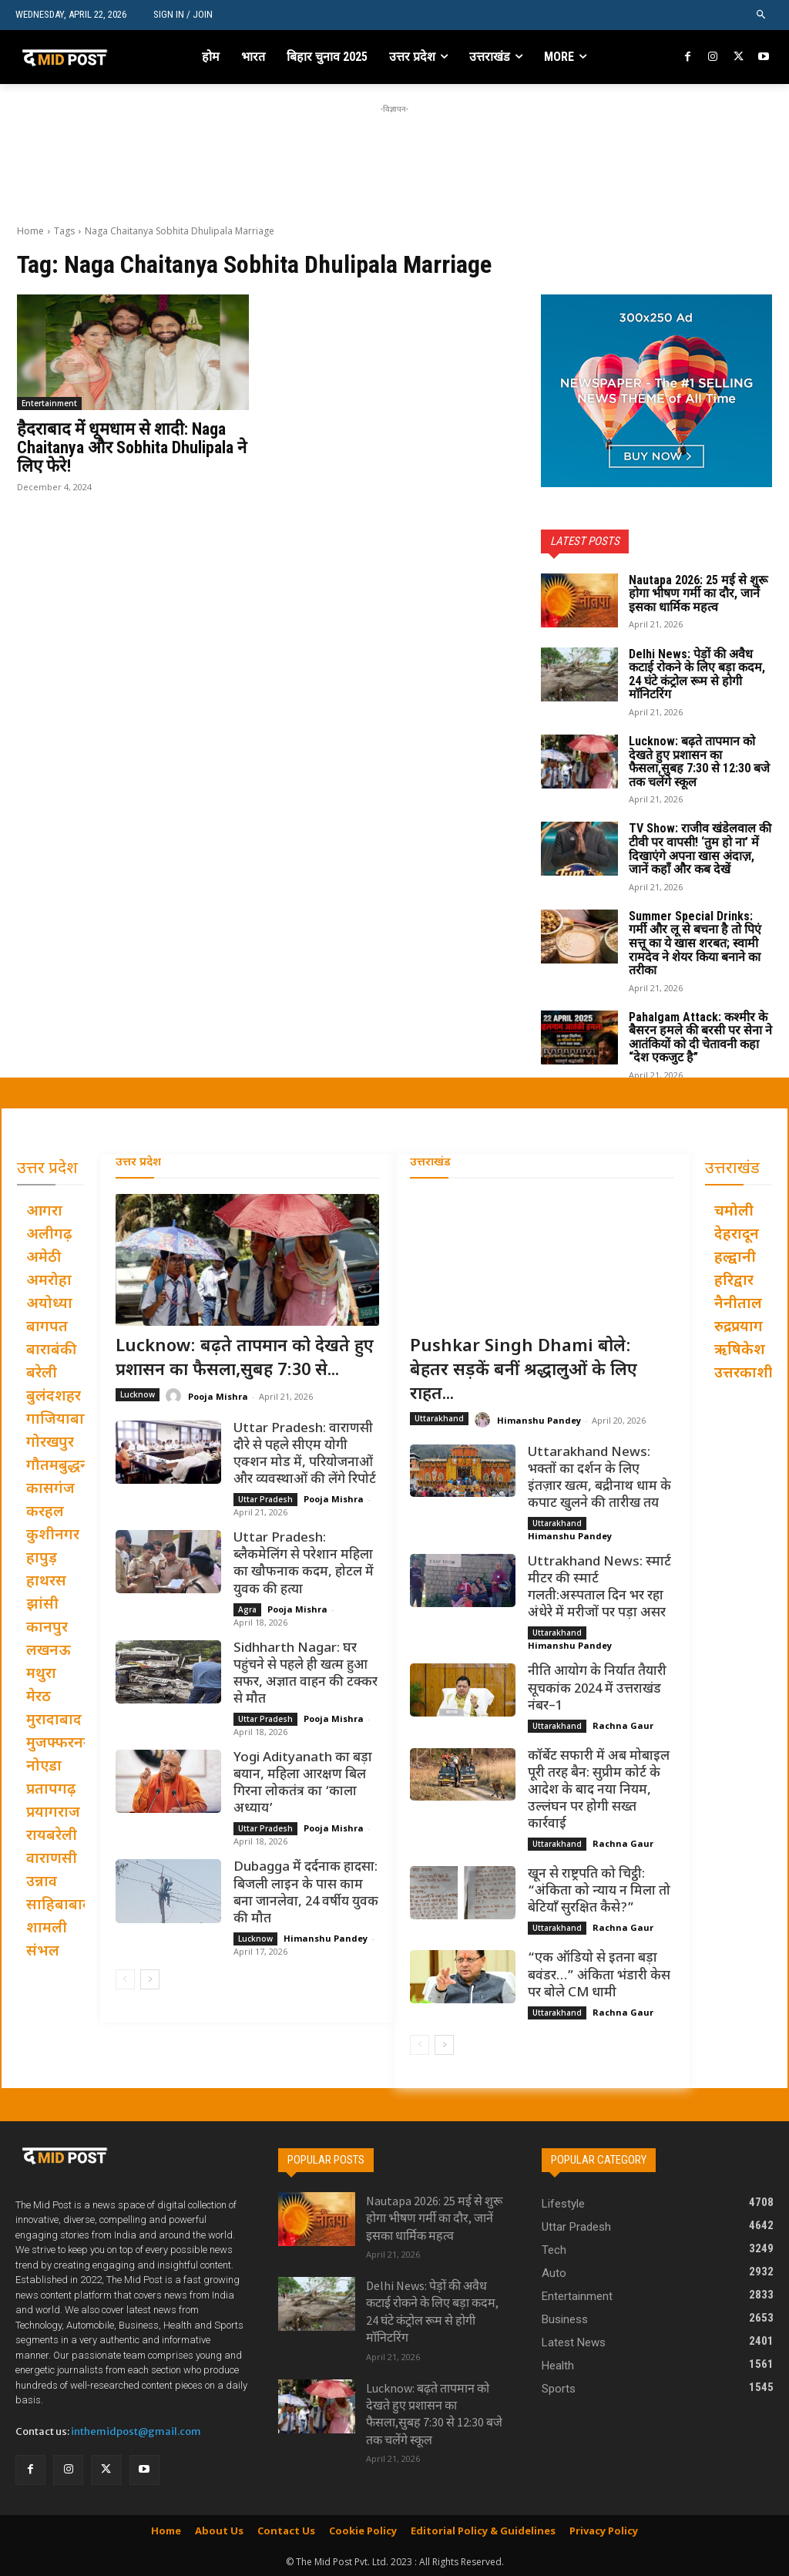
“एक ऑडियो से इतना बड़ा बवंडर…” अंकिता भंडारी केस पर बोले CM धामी (599, 1975)
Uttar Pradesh (265, 1499)
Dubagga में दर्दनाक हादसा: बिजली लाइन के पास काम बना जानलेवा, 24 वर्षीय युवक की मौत (305, 1893)
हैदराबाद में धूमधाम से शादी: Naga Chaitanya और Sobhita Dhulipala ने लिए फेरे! (132, 447)
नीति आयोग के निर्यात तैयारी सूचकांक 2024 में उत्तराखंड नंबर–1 (597, 1688)
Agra (247, 1609)
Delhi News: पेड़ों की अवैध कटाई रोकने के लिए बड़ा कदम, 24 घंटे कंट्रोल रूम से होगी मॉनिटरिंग (697, 674)
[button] (762, 15)
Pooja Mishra (218, 1396)
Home (30, 230)
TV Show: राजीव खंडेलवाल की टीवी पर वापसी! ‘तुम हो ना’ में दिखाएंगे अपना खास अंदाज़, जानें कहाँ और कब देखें (700, 848)
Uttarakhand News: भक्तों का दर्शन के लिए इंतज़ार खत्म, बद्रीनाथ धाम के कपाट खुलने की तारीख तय (599, 1478)
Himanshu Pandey (326, 1938)
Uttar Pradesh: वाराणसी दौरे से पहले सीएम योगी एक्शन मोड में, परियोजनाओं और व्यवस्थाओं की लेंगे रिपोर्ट (304, 1454)
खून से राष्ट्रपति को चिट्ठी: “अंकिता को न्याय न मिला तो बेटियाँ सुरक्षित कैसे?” (599, 1891)
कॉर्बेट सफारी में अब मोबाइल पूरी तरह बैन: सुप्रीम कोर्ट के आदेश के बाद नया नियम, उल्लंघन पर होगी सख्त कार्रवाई (599, 1790)
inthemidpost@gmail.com (136, 2431)
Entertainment (49, 403)
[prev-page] (125, 1979)
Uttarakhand (439, 1418)
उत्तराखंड (430, 1162)
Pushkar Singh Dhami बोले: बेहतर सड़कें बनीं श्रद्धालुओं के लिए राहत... (523, 1371)
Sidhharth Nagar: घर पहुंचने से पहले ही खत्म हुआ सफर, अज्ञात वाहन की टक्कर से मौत (305, 1674)
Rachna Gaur (623, 1725)
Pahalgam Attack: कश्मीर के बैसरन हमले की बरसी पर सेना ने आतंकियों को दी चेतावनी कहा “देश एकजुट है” (700, 1037)
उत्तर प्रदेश (138, 1162)
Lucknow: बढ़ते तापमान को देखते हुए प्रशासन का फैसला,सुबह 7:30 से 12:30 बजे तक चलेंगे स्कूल (699, 761)
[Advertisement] (394, 152)
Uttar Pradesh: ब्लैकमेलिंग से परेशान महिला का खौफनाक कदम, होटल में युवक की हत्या (303, 1564)
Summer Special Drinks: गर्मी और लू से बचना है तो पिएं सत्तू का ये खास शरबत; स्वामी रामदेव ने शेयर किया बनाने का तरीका (695, 943)
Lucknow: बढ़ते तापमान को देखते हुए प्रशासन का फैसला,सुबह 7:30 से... (245, 1359)
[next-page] (149, 1979)
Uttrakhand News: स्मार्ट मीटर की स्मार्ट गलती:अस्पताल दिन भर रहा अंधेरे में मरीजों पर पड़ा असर (599, 1588)
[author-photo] (176, 1396)
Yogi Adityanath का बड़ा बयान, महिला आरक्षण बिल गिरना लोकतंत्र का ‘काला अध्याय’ (302, 1784)
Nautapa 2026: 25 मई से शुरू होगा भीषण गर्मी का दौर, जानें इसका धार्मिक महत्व (698, 593)
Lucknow (137, 1394)
